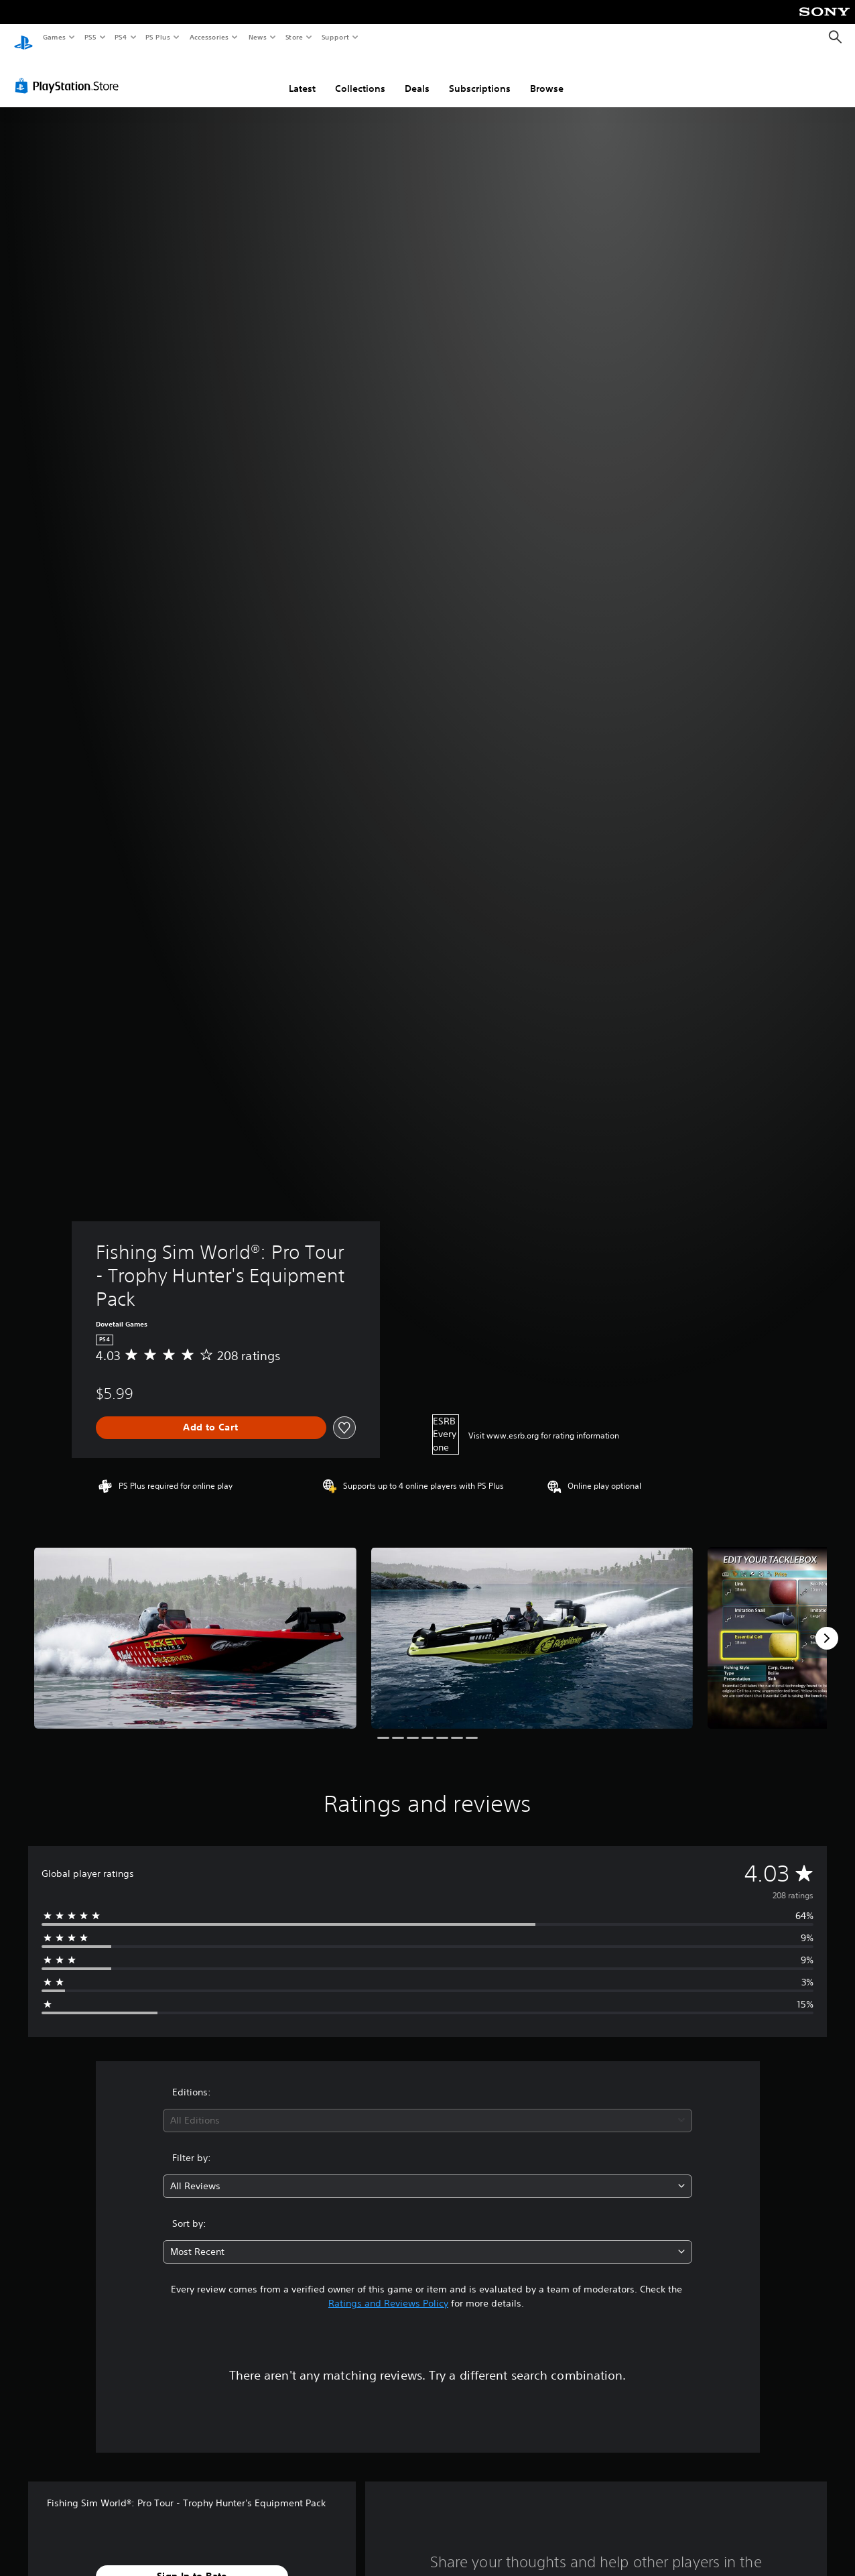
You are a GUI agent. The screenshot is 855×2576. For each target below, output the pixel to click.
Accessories (208, 37)
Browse (547, 76)
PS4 (120, 37)
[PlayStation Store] (70, 73)
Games (53, 37)
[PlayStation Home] (23, 37)
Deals (417, 76)
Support (334, 37)
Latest (302, 76)
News (258, 37)
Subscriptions (480, 76)
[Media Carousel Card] (195, 1624)
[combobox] (427, 2108)
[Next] (826, 1625)
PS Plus (158, 37)
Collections (360, 76)
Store (294, 37)
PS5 (90, 37)
